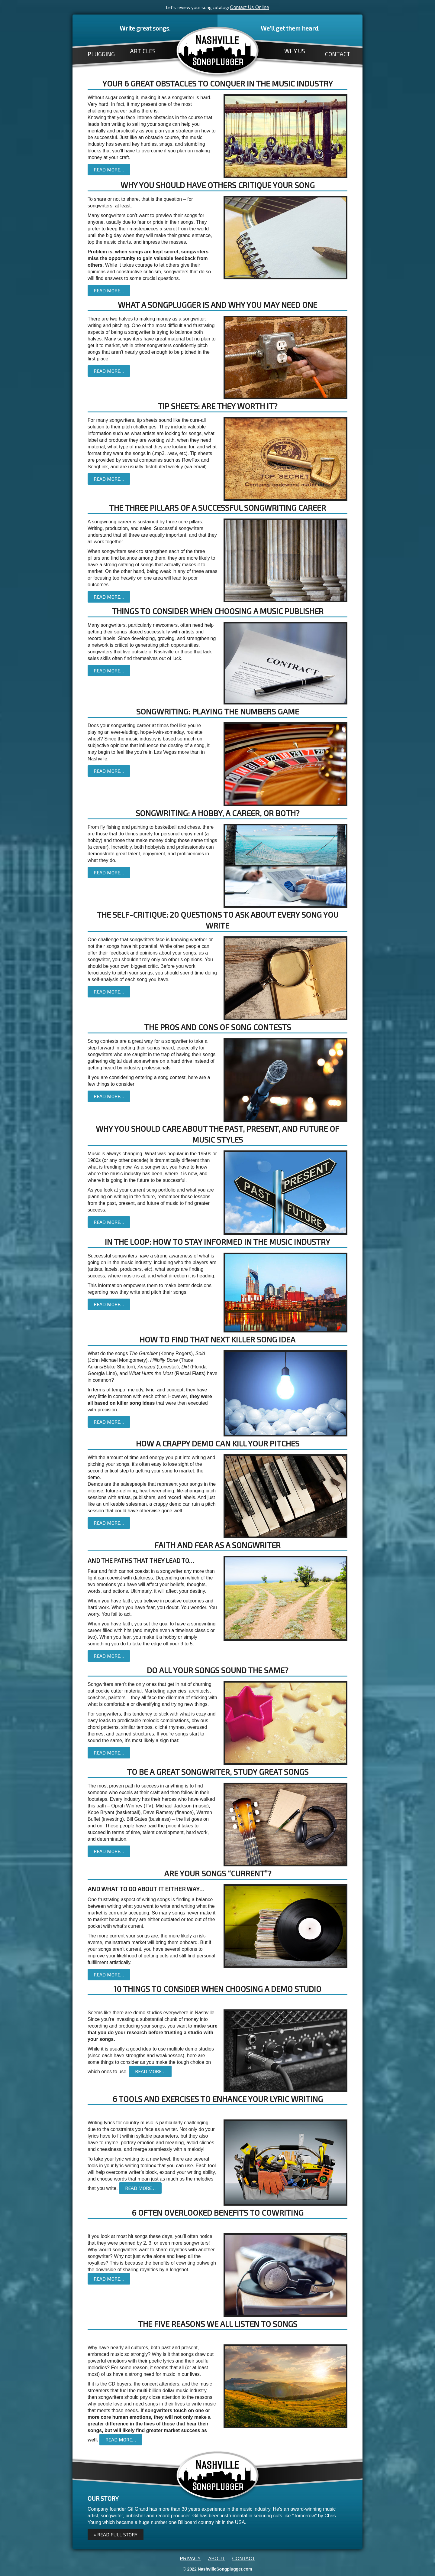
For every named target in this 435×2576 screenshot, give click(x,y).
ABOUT (216, 2558)
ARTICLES (143, 50)
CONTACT (337, 53)
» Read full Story (115, 2534)
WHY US (294, 50)
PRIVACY (190, 2558)
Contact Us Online (249, 7)
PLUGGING (101, 53)
